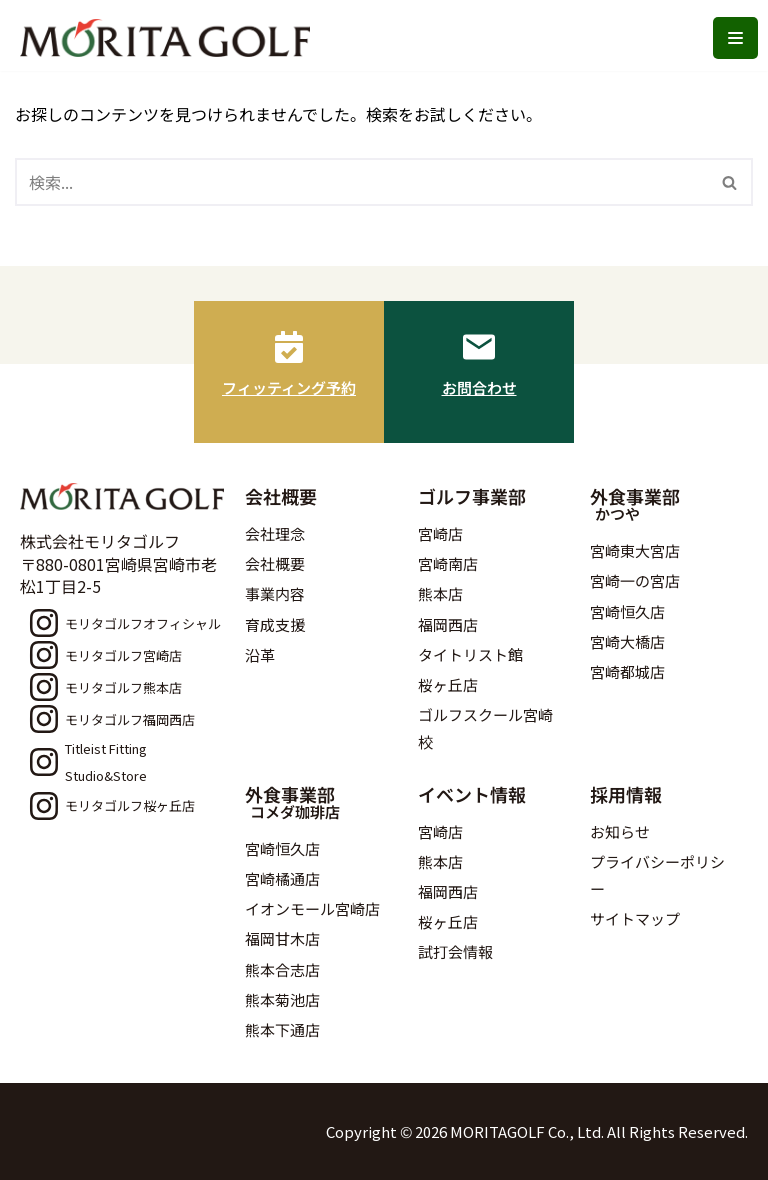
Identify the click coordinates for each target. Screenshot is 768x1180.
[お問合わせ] (479, 347)
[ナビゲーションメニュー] (735, 38)
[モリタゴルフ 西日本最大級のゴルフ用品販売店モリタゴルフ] (170, 38)
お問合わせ (479, 387)
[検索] (361, 182)
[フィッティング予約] (289, 347)
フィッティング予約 (289, 387)
